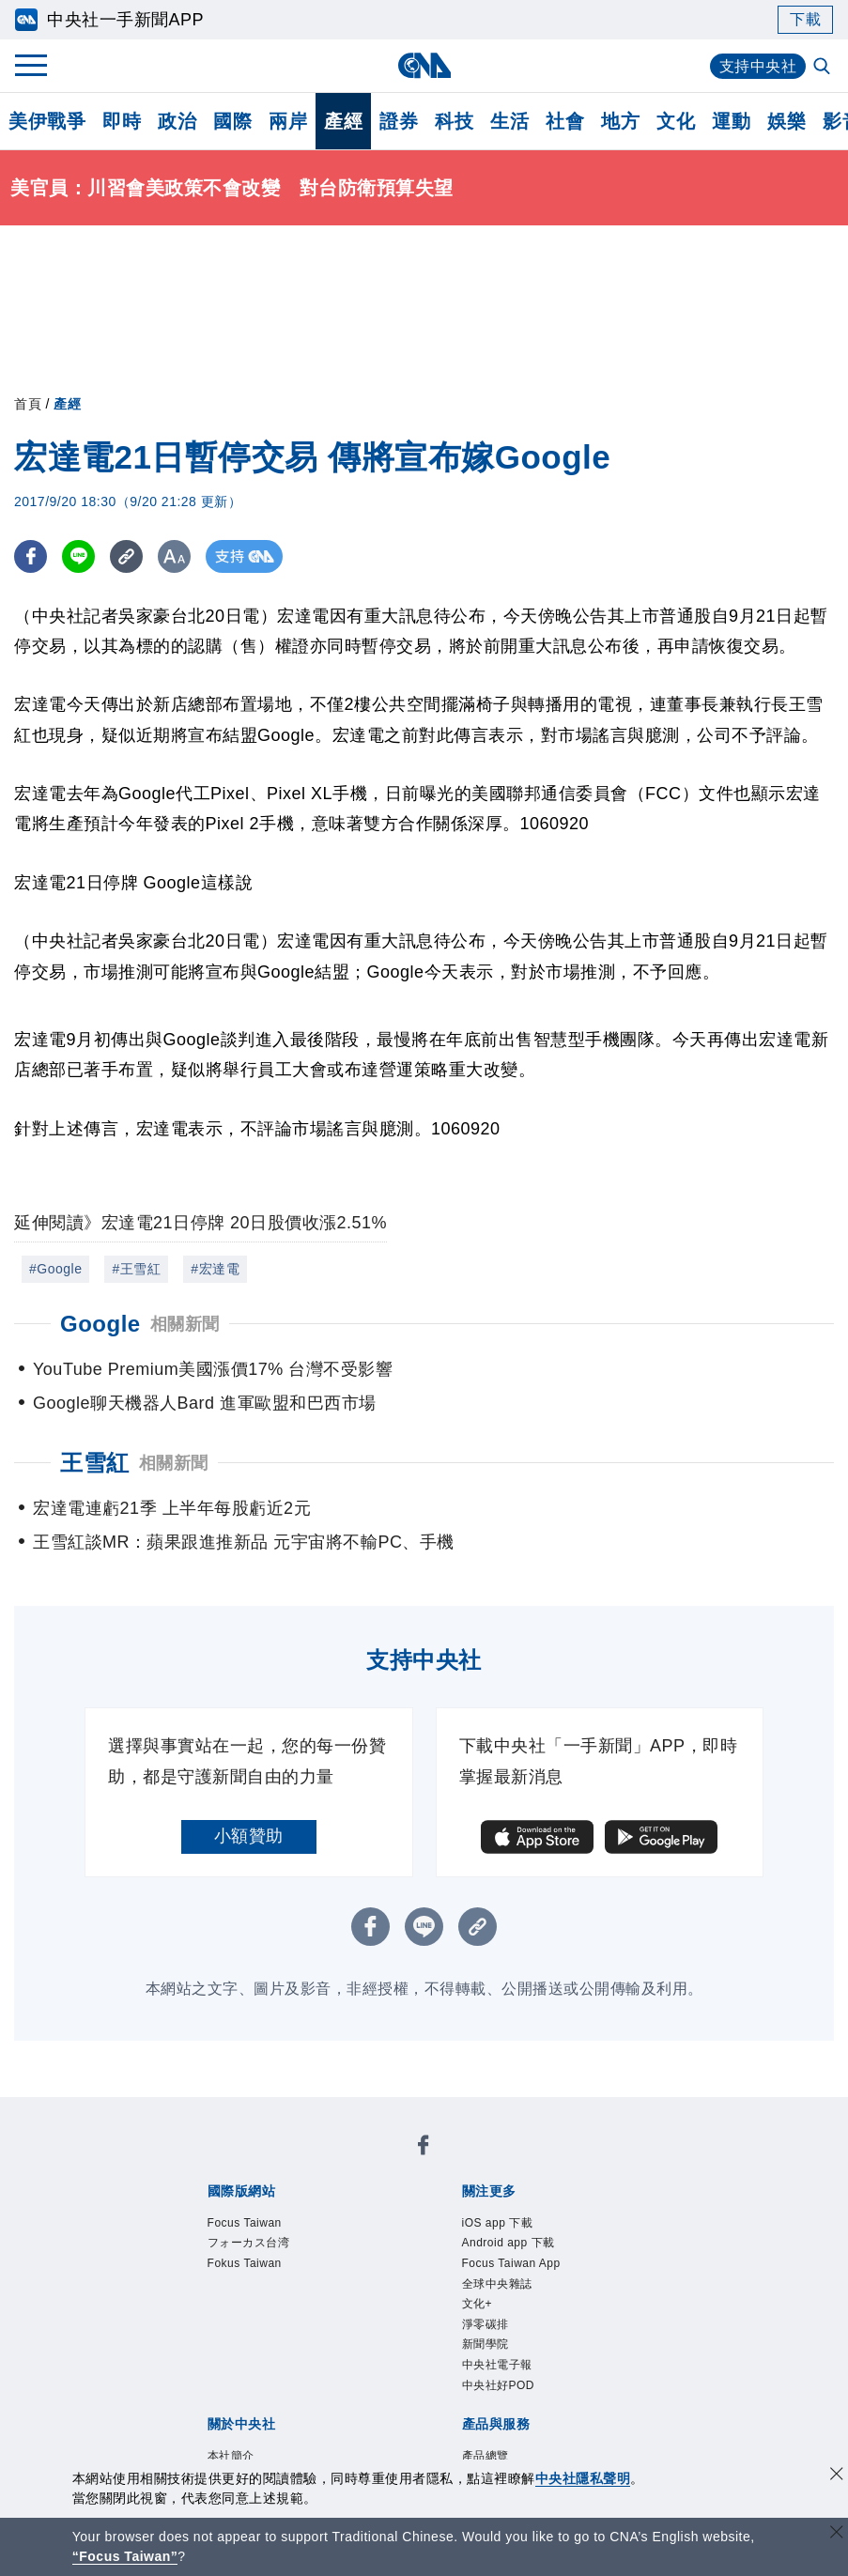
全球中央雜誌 (497, 2284)
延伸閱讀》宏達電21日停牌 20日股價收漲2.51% (200, 1222)
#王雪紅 (136, 1268)
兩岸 (288, 121)
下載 (805, 19)
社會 (565, 121)
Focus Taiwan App (511, 2263)
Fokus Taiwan (245, 2263)
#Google (55, 1268)
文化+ (477, 2303)
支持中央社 (758, 66)
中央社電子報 (497, 2364)
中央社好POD (498, 2385)
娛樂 (786, 121)
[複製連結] (126, 556)
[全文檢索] (823, 67)
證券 (398, 121)
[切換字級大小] (174, 556)
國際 (232, 121)
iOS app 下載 (497, 2222)
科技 (454, 121)
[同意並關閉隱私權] (836, 2476)
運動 (731, 121)
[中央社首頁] (424, 65)
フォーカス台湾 (249, 2242)
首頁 (27, 403)
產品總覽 (485, 2455)
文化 (675, 121)
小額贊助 (249, 1836)
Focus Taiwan (245, 2222)
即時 (121, 121)
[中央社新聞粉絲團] (423, 2148)
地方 (620, 121)
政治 (177, 121)
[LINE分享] (78, 556)
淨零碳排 (485, 2324)
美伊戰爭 (46, 121)
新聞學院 (485, 2344)
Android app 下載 (508, 2242)
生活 (509, 121)
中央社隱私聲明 (583, 2478)
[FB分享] (30, 556)
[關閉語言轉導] (836, 2534)
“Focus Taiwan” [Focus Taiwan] (125, 2556)
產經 (343, 121)
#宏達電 (215, 1268)
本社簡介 (231, 2455)
